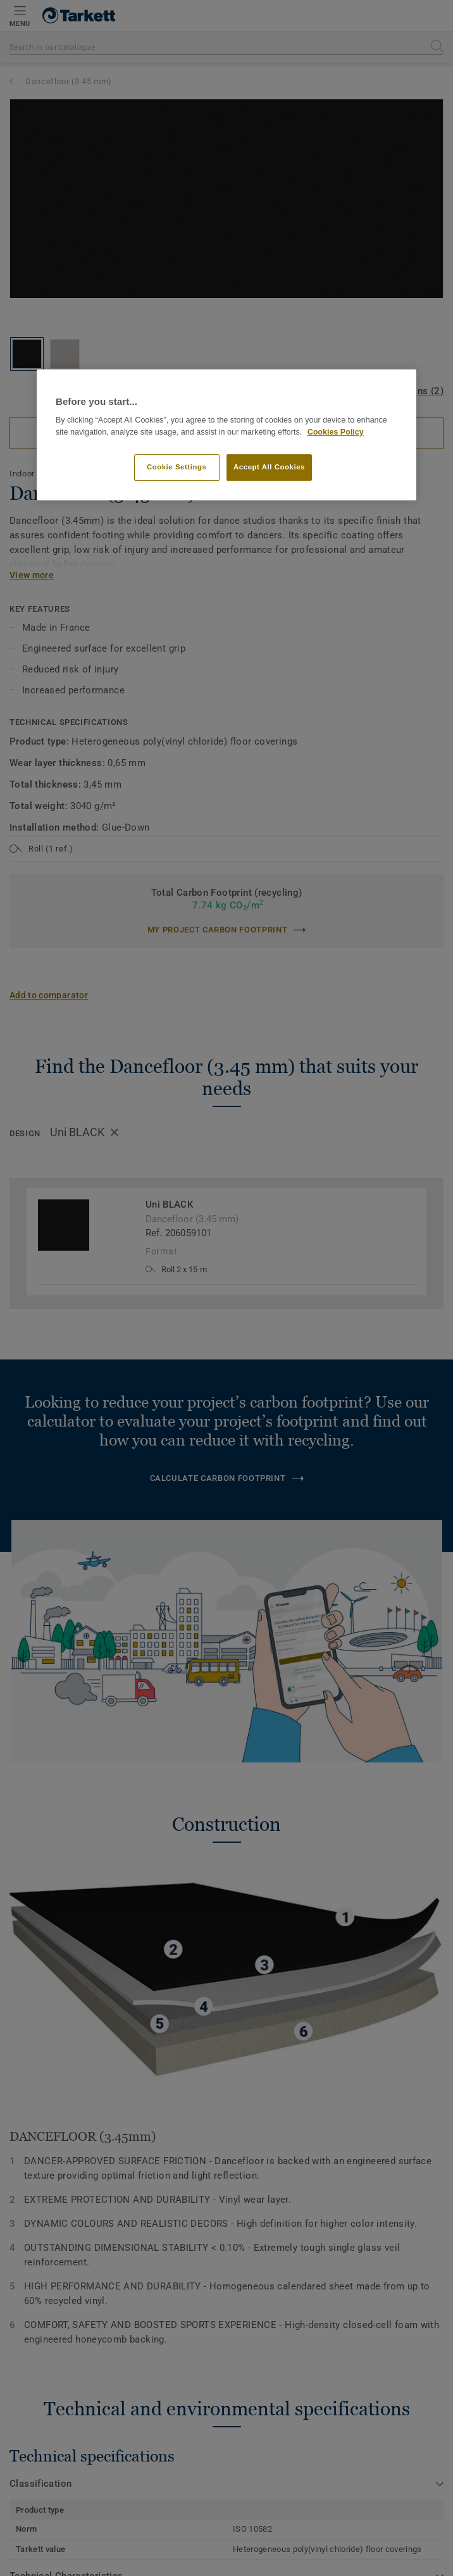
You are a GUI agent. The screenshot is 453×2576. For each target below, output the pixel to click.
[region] (226, 434)
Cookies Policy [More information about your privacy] (335, 432)
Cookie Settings (177, 467)
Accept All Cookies (269, 467)
